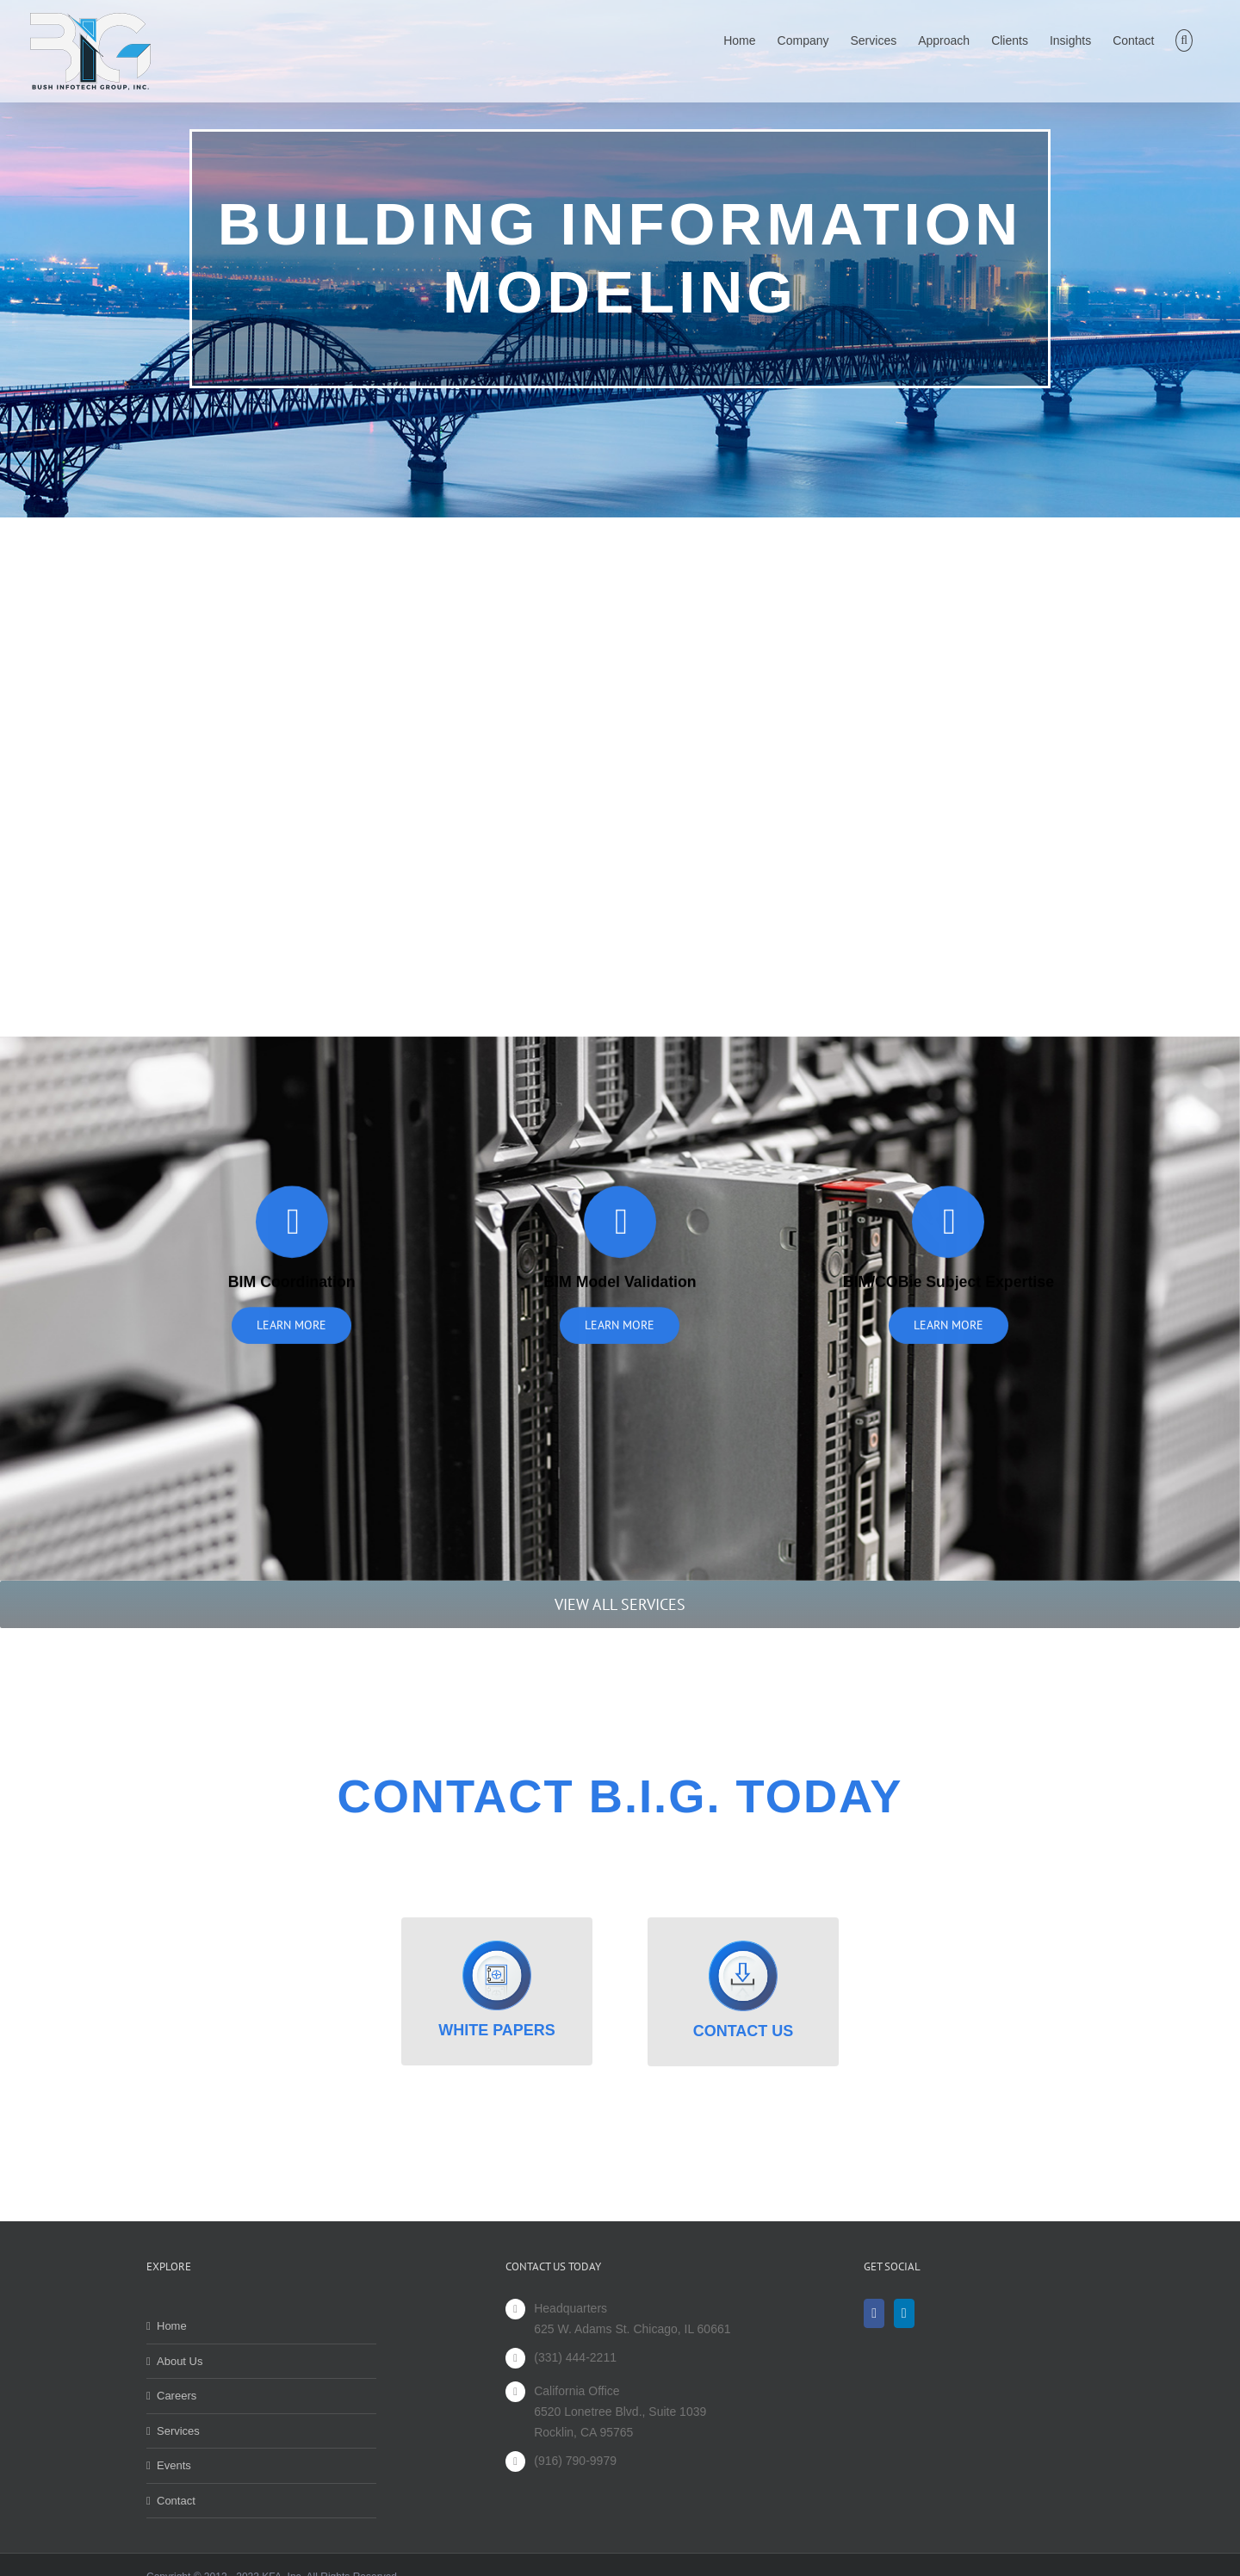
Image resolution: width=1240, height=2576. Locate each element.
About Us (179, 2361)
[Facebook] (874, 2313)
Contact (176, 2500)
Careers (176, 2395)
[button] (1184, 38)
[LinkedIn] (904, 2313)
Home (172, 2325)
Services (178, 2430)
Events (174, 2465)
